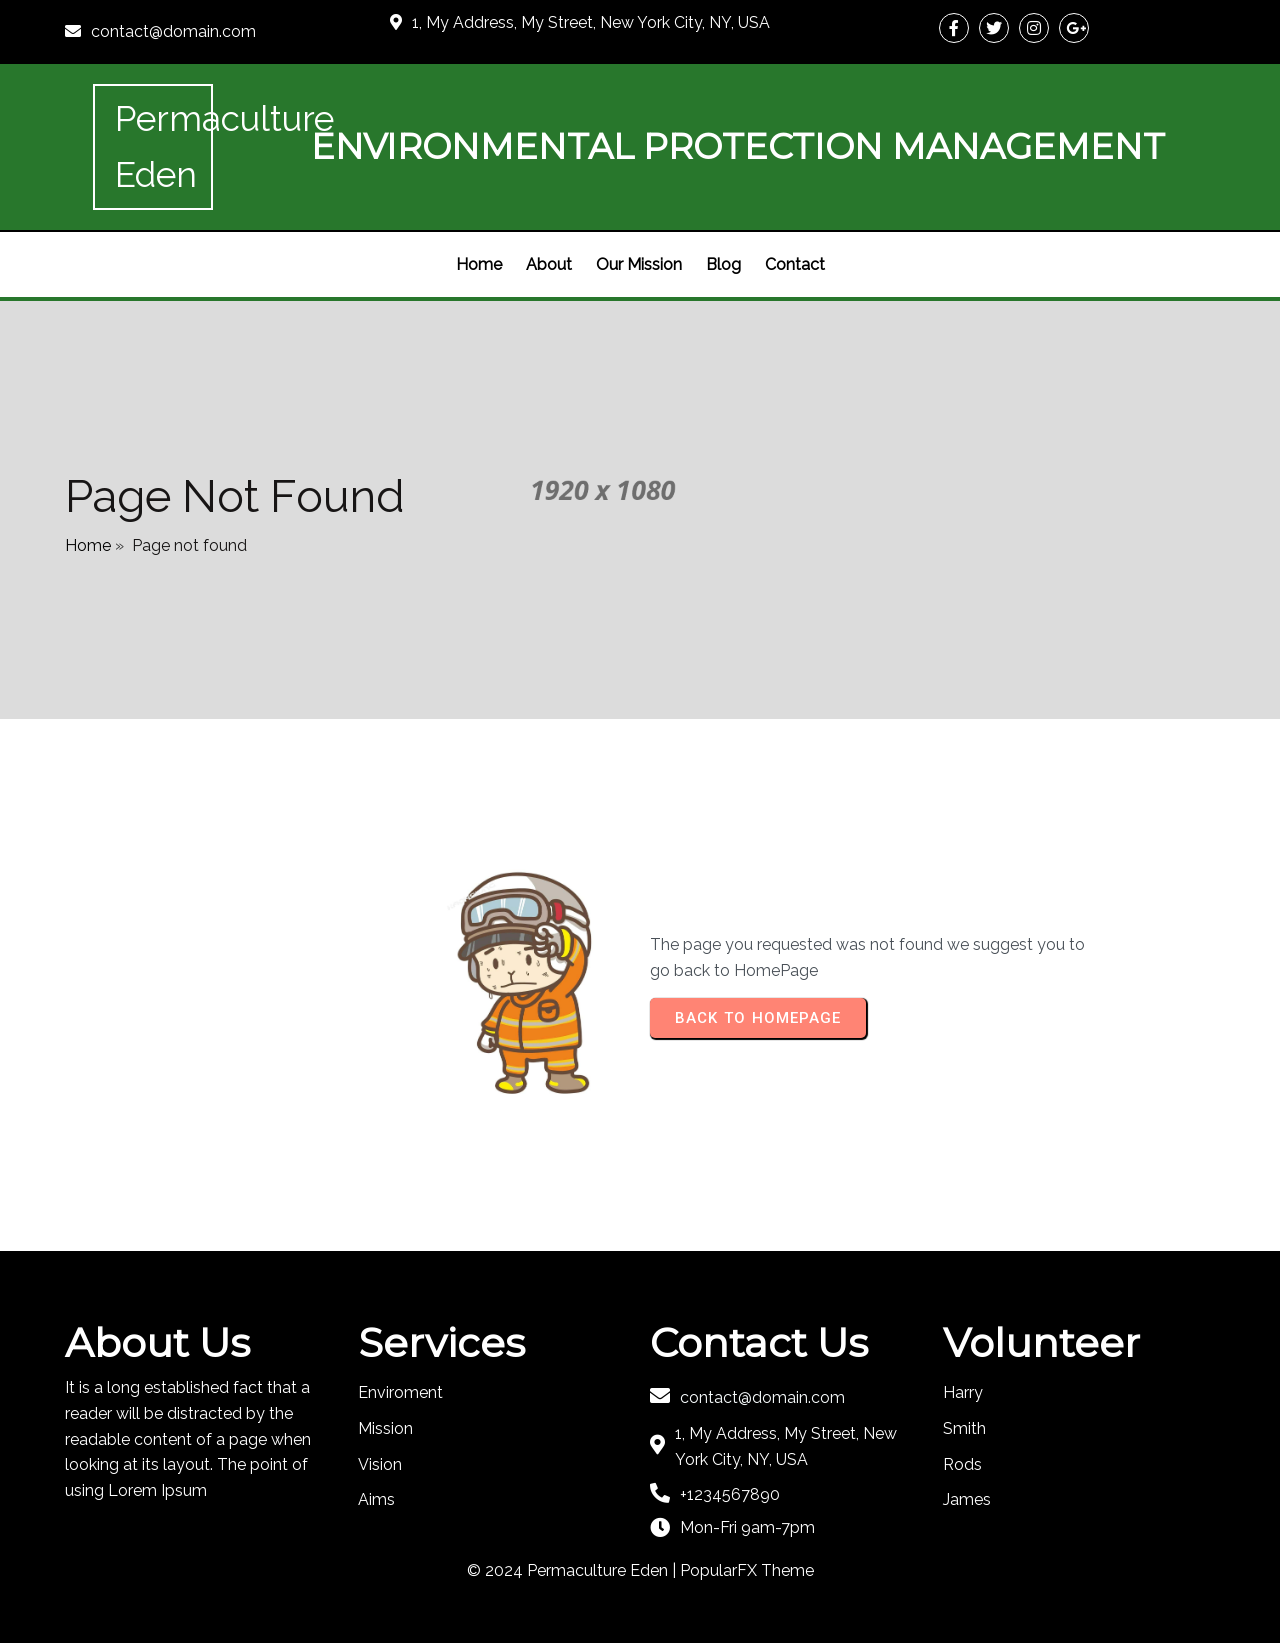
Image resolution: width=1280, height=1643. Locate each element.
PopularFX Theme (747, 1570)
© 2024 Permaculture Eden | (573, 1570)
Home (88, 545)
